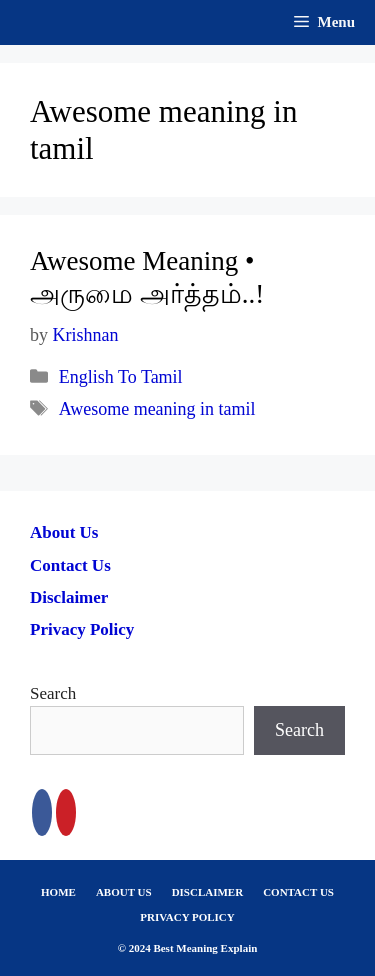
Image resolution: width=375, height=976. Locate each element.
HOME (58, 892)
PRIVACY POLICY (187, 917)
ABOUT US (124, 892)
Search (53, 693)
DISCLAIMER (208, 892)
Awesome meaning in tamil (157, 409)
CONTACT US (298, 892)
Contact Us (70, 565)
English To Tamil (121, 377)
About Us (64, 532)
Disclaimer (69, 597)
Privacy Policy (82, 629)
